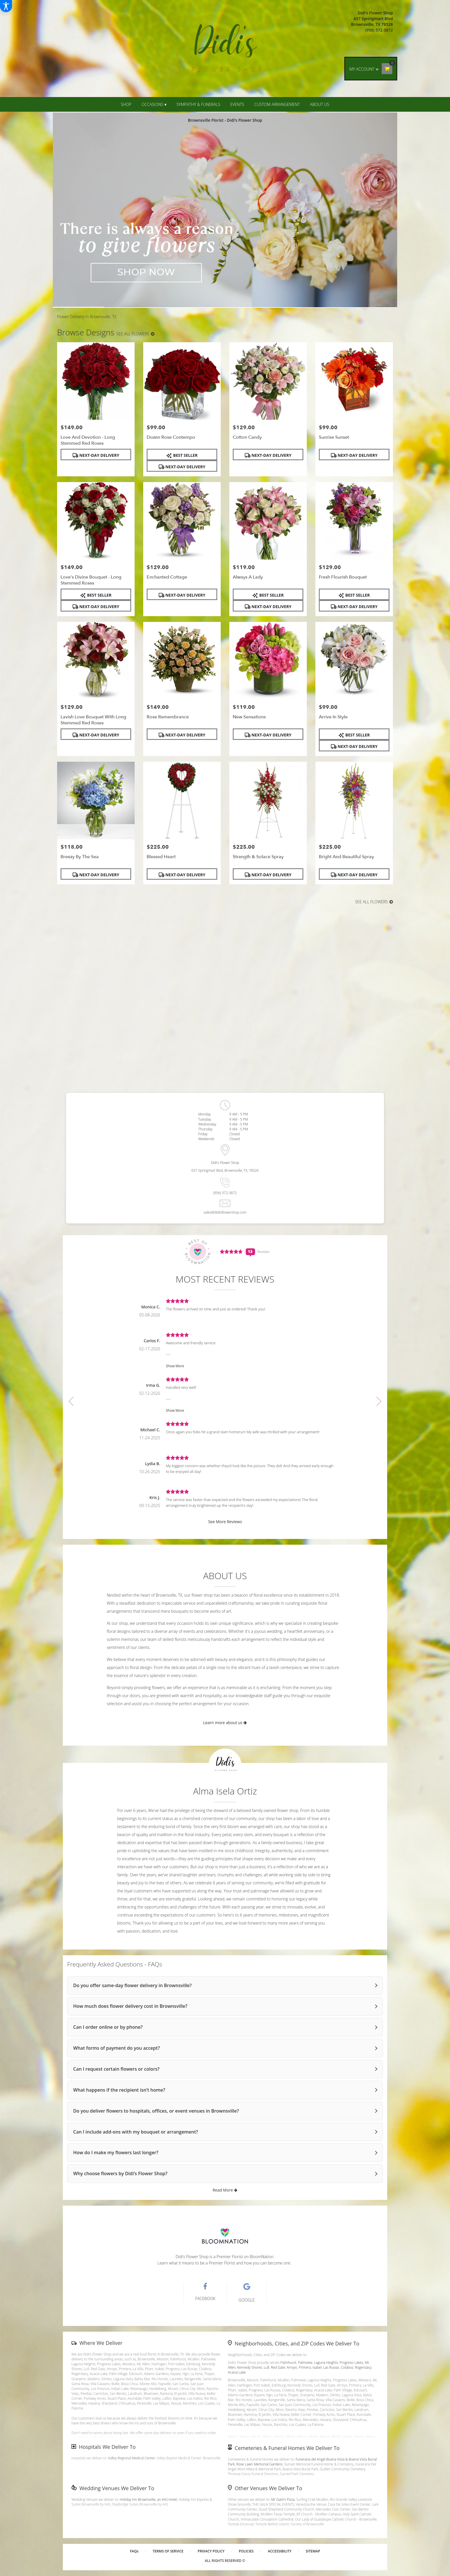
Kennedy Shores (249, 2367)
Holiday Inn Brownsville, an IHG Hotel (148, 2499)
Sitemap (313, 2551)
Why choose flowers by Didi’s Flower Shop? (120, 2173)
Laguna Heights (326, 2362)
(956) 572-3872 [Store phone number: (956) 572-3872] (225, 1192)
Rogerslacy (363, 2367)
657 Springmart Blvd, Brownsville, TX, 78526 (225, 1170)
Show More (175, 1366)
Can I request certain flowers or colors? (116, 2069)
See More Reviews (225, 1521)
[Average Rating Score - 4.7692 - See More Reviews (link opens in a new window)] (231, 1251)
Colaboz (347, 2367)
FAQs (134, 2551)
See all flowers (135, 333)
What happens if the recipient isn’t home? (119, 2090)
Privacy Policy (211, 2551)
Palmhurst (288, 2362)
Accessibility (279, 2551)
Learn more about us (225, 1722)
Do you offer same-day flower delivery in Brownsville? (132, 1985)
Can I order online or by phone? (108, 2027)
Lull (266, 2367)
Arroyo (292, 2367)
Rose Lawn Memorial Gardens (259, 2464)
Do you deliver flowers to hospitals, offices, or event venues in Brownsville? (156, 2111)
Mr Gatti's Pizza (283, 2499)
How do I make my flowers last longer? (115, 2152)
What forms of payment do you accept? (116, 2048)
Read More (225, 2190)
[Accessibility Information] (6, 6)
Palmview (305, 2362)
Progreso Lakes (351, 2362)
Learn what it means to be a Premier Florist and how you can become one (225, 2263)
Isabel (317, 2367)
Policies (246, 2551)
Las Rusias (331, 2367)
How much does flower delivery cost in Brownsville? (130, 2006)
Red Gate (278, 2367)
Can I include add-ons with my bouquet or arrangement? (135, 2132)
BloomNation (262, 2256)
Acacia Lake (237, 2372)
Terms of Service (168, 2551)
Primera (305, 2367)
